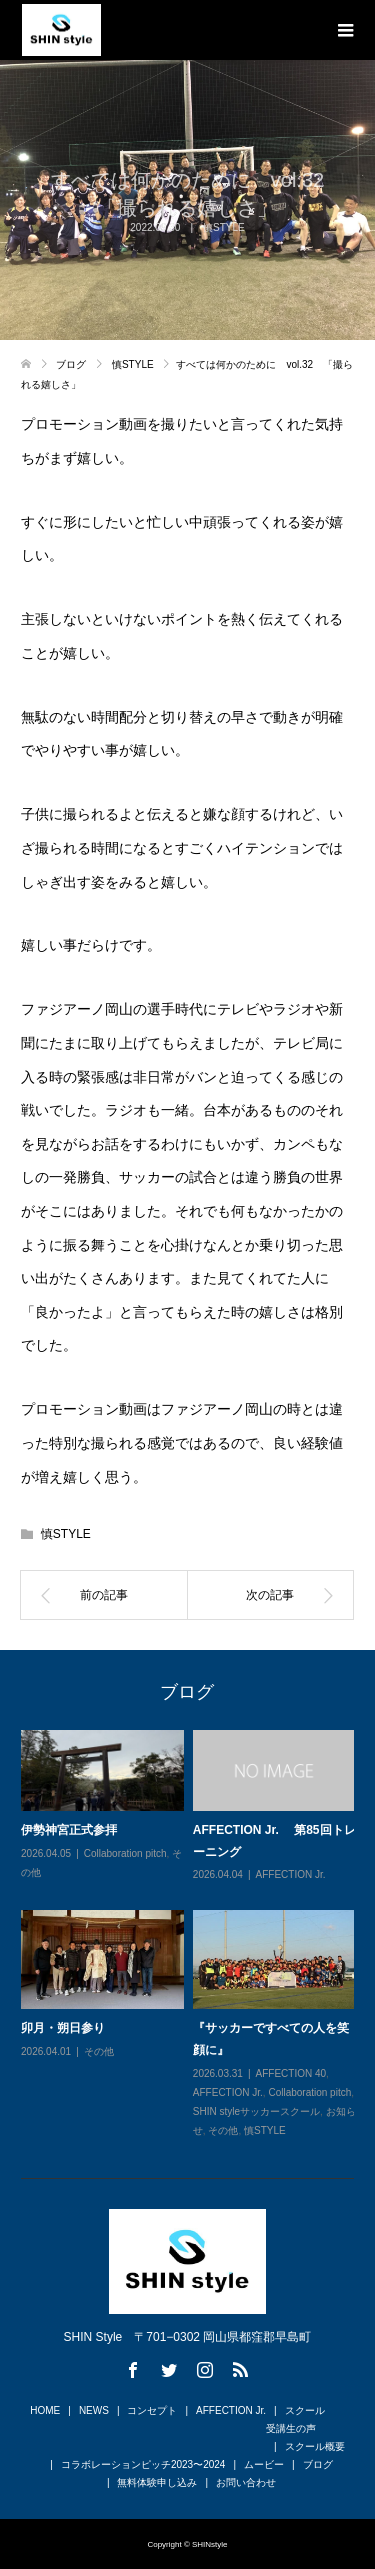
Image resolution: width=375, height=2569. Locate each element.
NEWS (94, 2410)
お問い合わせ (246, 2482)
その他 (99, 2051)
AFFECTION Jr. (290, 1875)
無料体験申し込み (157, 2482)
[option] (192, 1935)
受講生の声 (291, 2428)
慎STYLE (66, 1534)
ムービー (264, 2464)
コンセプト (152, 2410)
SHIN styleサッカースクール (256, 2111)
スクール (305, 2410)
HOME (45, 2410)
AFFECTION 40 (290, 2073)
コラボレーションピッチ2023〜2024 (143, 2464)
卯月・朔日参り (63, 2029)
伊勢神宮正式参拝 (69, 1831)
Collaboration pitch (125, 1853)
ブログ (318, 2464)
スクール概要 (315, 2446)
